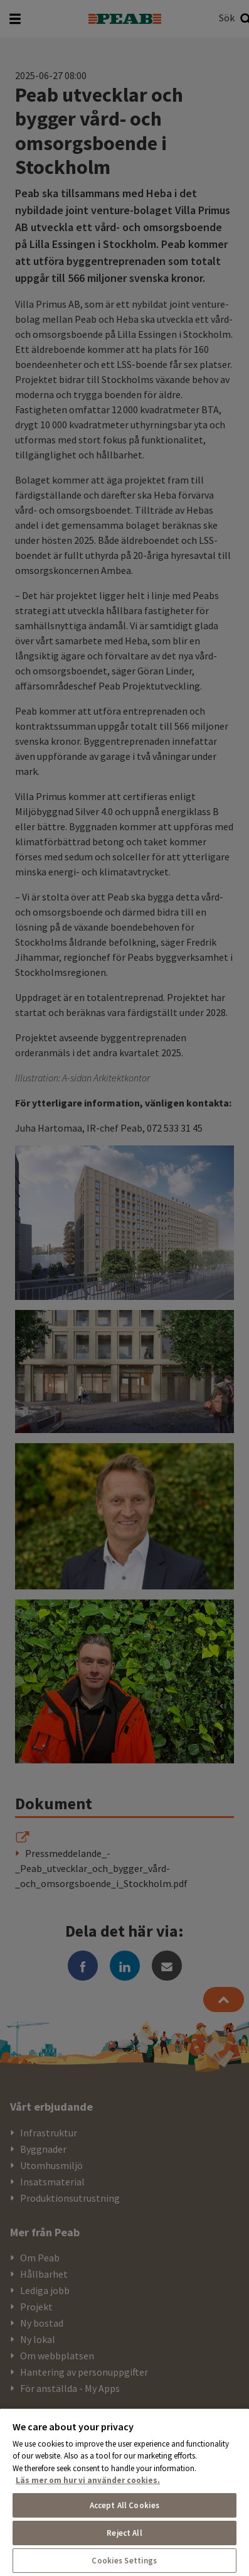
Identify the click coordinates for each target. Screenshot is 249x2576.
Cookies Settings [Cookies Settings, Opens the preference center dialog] (124, 2560)
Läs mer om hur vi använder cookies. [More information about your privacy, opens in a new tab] (88, 2480)
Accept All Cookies (124, 2505)
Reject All (124, 2533)
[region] (124, 2492)
